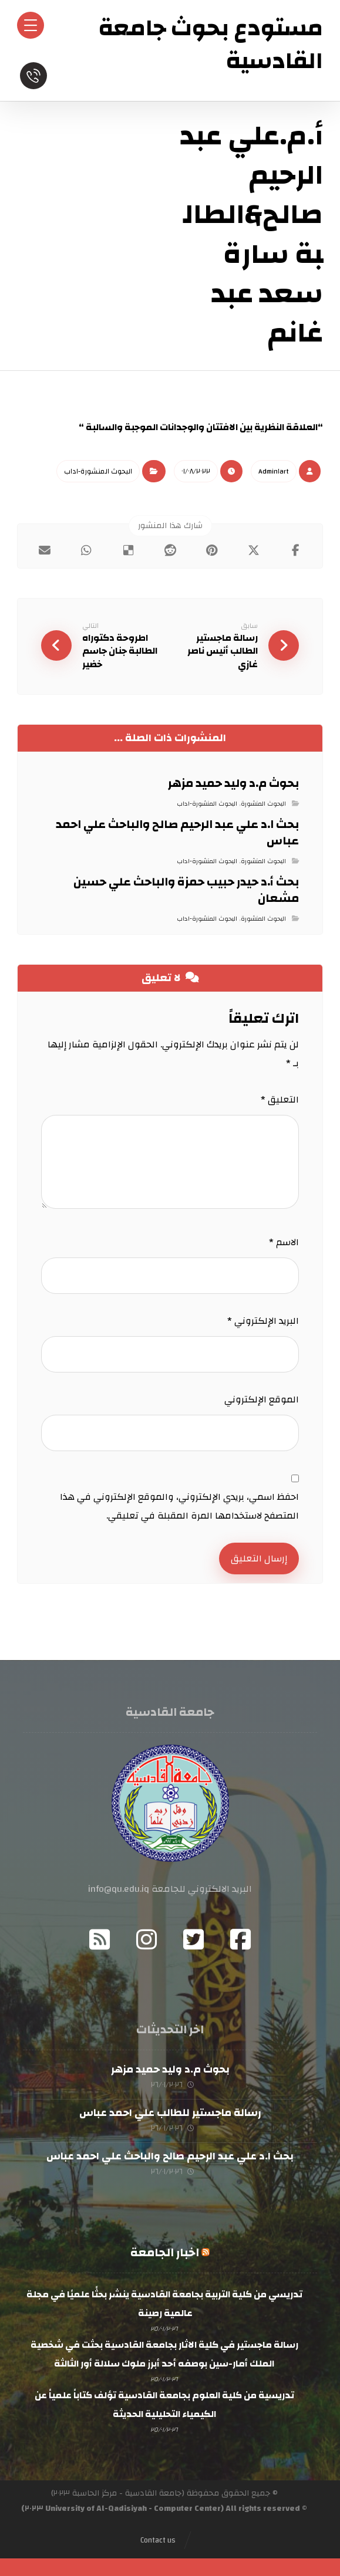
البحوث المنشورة (263, 804)
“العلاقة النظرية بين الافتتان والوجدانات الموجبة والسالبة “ (201, 427)
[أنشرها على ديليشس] (128, 550)
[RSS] (99, 1939)
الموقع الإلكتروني (261, 1399)
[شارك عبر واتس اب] (86, 550)
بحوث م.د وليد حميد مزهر (170, 2069)
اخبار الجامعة (164, 2253)
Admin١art (273, 471)
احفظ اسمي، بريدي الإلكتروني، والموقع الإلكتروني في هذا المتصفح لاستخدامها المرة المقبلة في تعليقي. (179, 1506)
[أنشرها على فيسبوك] (296, 550)
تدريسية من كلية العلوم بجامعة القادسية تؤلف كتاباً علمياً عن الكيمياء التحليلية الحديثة (164, 2405)
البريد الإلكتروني (263, 1321)
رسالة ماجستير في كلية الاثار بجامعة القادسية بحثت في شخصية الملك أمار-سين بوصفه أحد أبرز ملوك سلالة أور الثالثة (164, 2355)
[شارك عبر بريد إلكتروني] (44, 550)
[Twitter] (193, 1939)
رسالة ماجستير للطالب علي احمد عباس (170, 2112)
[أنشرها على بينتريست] (212, 550)
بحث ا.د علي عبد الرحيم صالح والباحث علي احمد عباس (170, 2156)
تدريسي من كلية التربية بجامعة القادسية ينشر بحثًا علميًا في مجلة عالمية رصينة (164, 2304)
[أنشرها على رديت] (170, 550)
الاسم (284, 1242)
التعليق (280, 1099)
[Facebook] (240, 1939)
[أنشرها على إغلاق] (253, 550)
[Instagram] (146, 1939)
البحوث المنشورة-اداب (98, 471)
